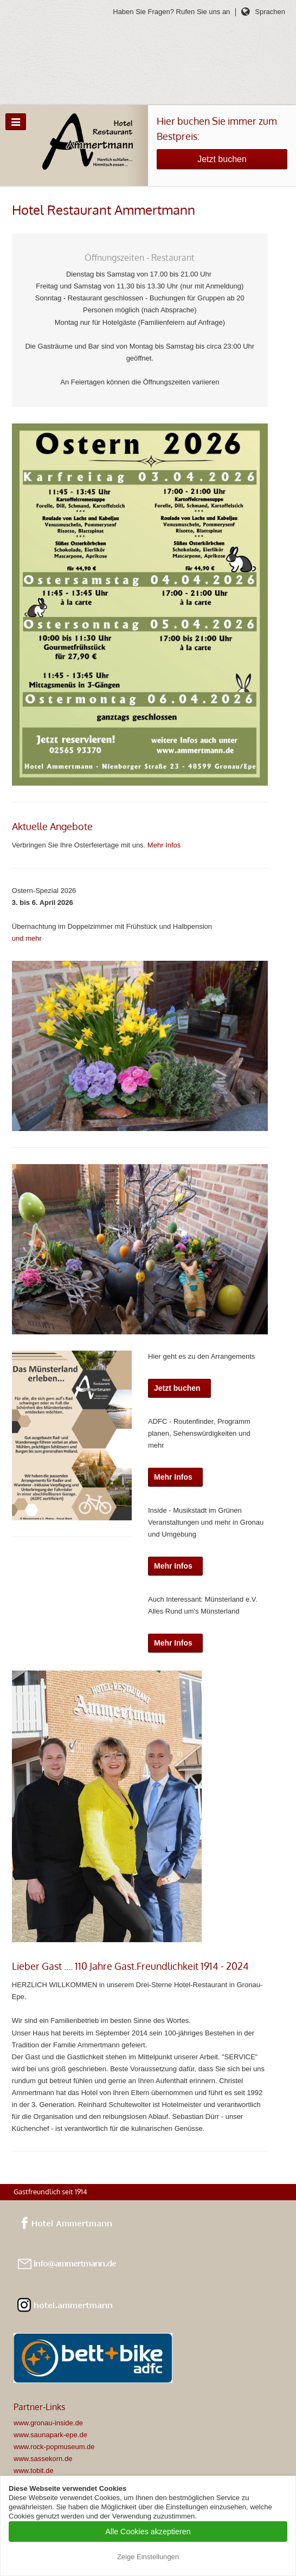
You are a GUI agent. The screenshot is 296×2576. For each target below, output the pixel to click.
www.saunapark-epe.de (50, 2435)
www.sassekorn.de (43, 2459)
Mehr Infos (164, 845)
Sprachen (270, 12)
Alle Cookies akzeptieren (147, 2531)
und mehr (27, 938)
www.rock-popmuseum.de (54, 2447)
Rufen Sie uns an (203, 12)
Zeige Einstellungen (148, 2557)
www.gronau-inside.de (48, 2423)
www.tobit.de (34, 2470)
